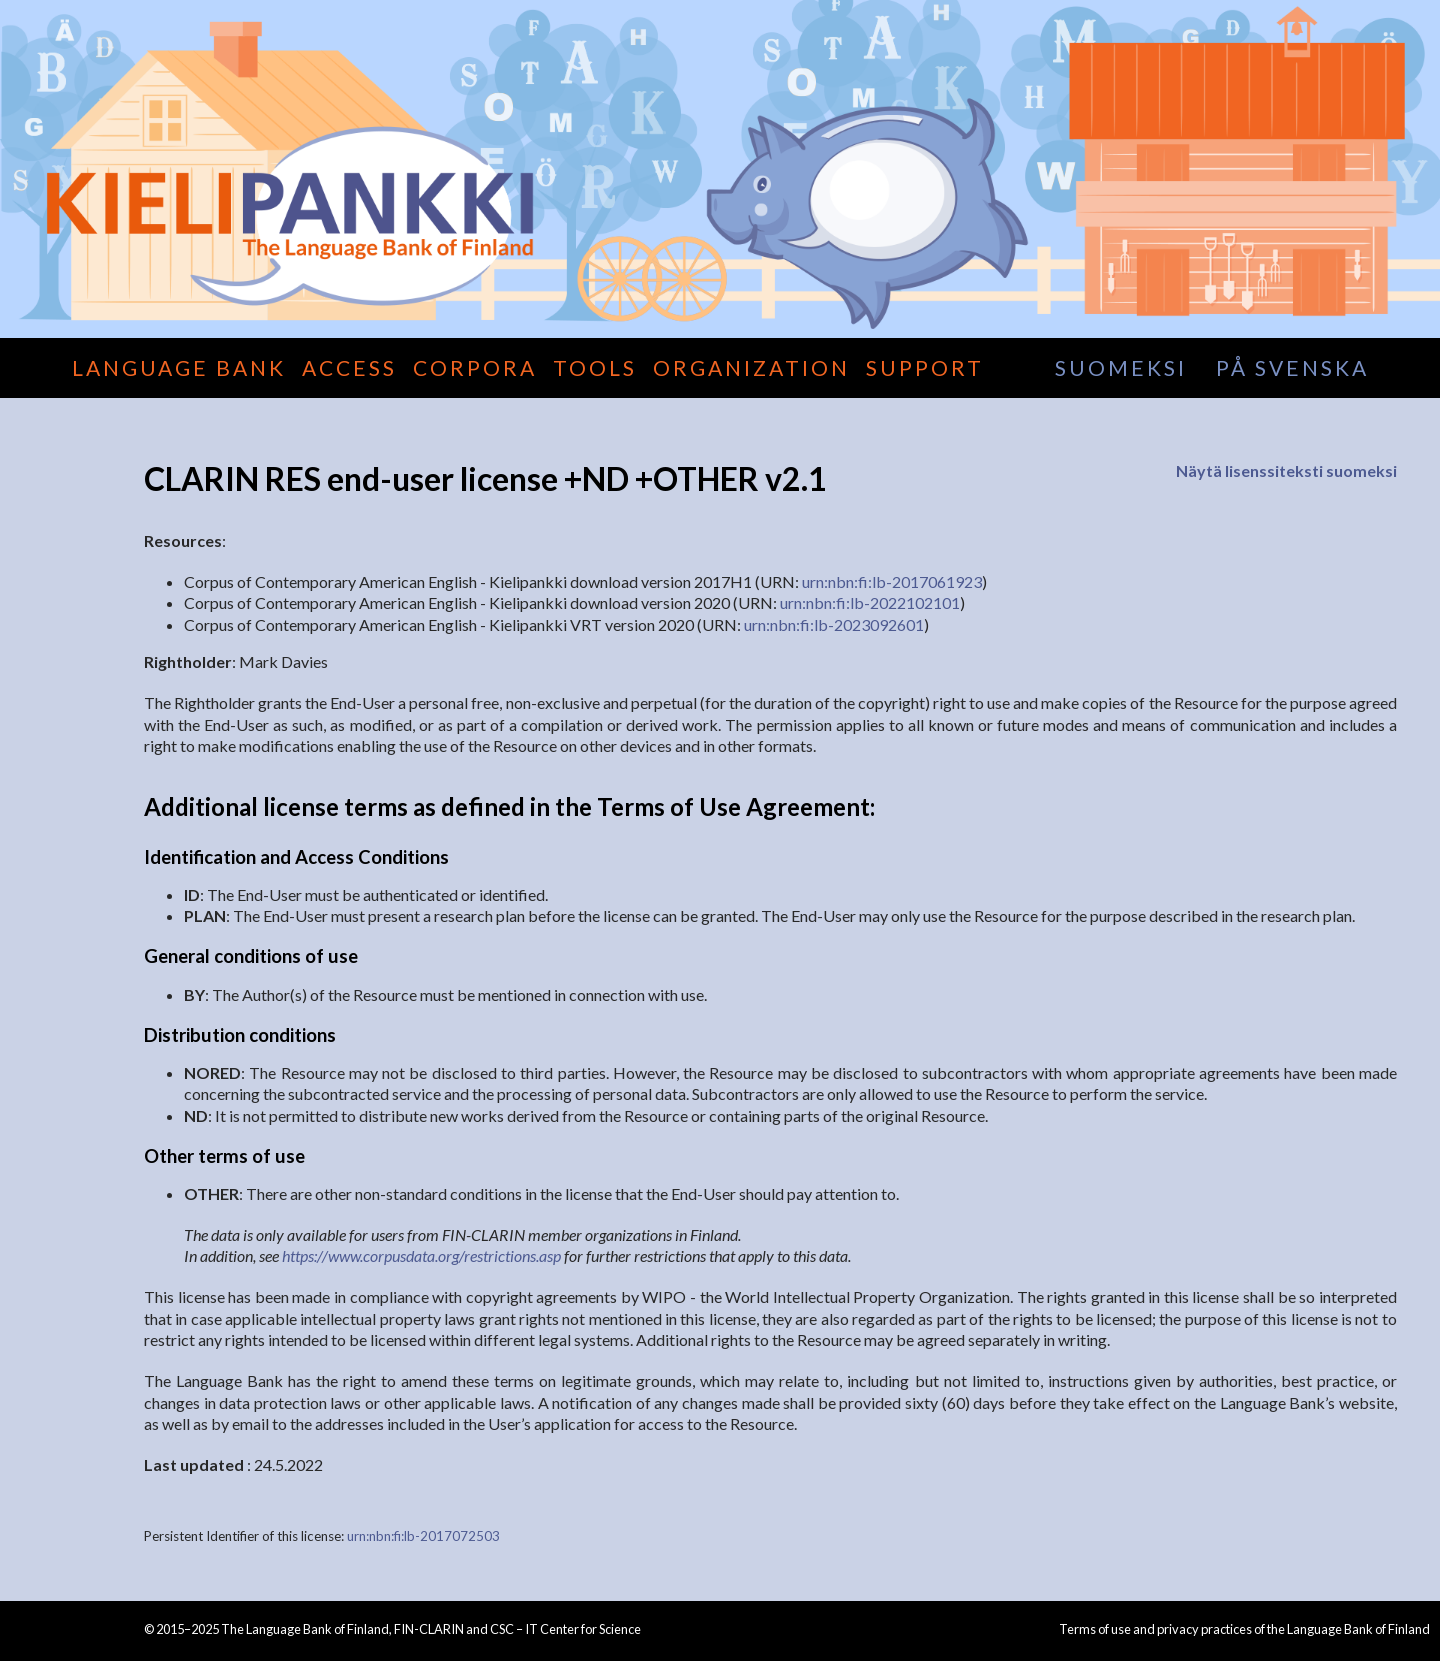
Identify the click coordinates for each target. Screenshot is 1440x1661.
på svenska (1292, 367)
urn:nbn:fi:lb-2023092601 (834, 624)
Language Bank (179, 367)
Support (925, 367)
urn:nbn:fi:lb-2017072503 (423, 1536)
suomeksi (1121, 367)
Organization (751, 367)
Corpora (475, 367)
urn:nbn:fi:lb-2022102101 (870, 602)
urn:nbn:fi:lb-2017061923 (892, 581)
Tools (595, 367)
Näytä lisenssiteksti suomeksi (1286, 470)
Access (349, 367)
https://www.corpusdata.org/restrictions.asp (421, 1255)
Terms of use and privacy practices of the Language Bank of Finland (1244, 1629)
